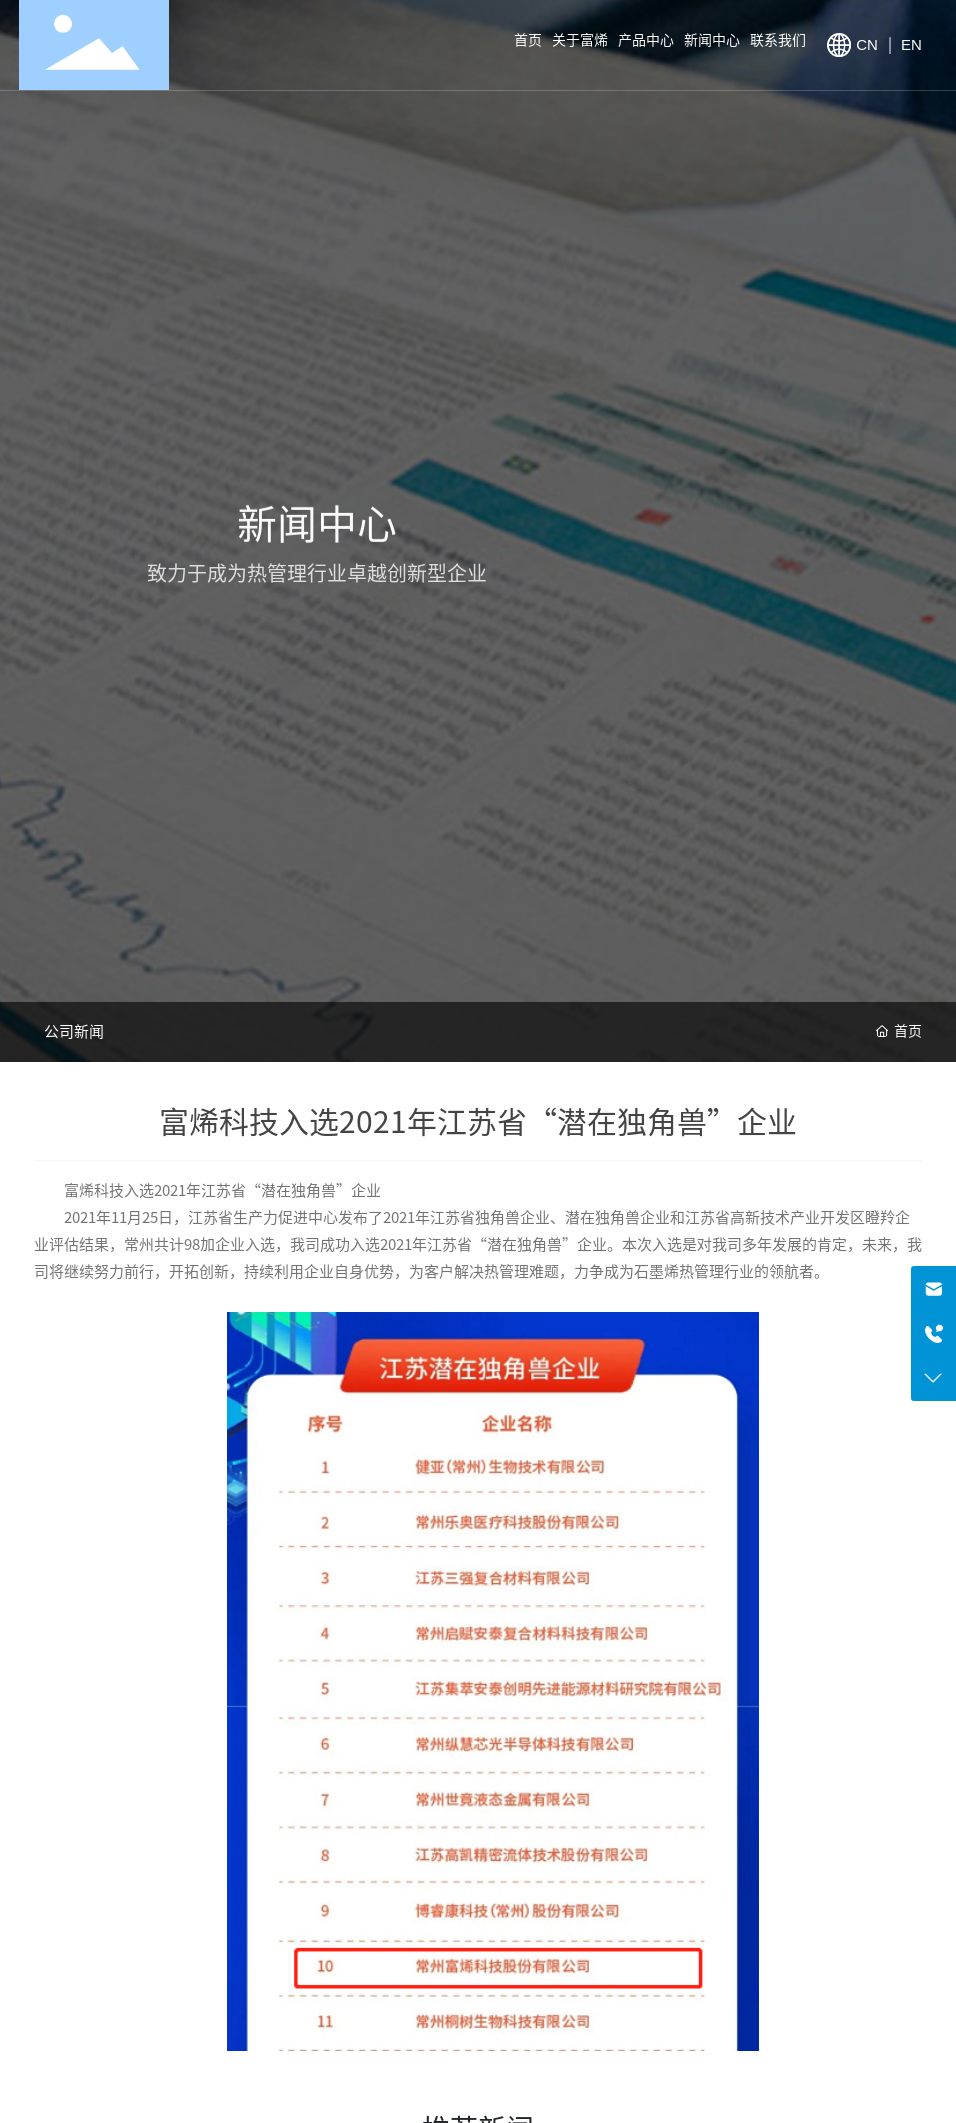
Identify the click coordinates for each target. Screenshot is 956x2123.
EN (911, 44)
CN (869, 44)
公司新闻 (74, 1031)
